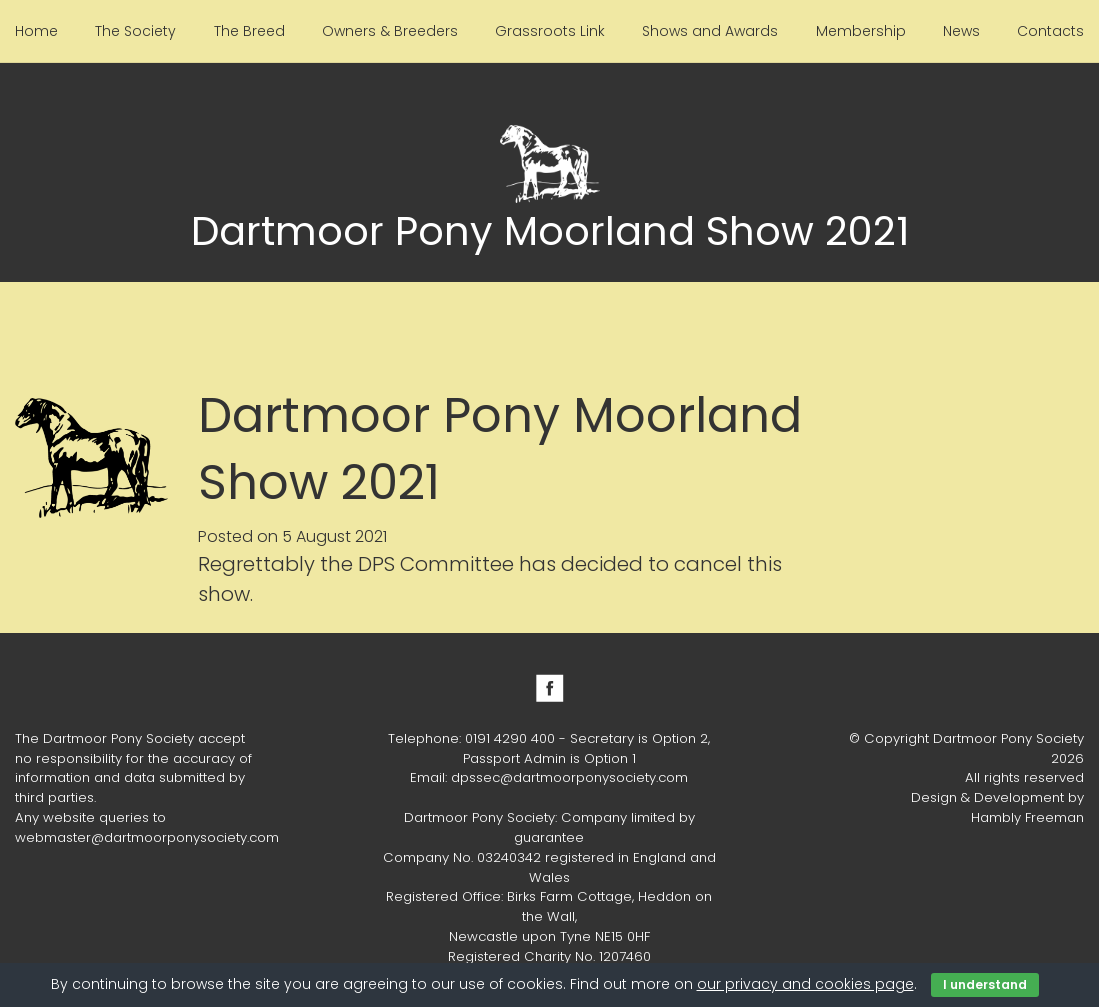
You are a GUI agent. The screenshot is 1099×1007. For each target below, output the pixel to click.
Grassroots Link (550, 31)
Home (36, 31)
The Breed (249, 31)
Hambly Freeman (1027, 817)
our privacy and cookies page (805, 984)
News (961, 31)
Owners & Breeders (390, 31)
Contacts (1050, 31)
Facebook (550, 688)
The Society (135, 31)
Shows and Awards (710, 31)
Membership (861, 31)
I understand (985, 984)
